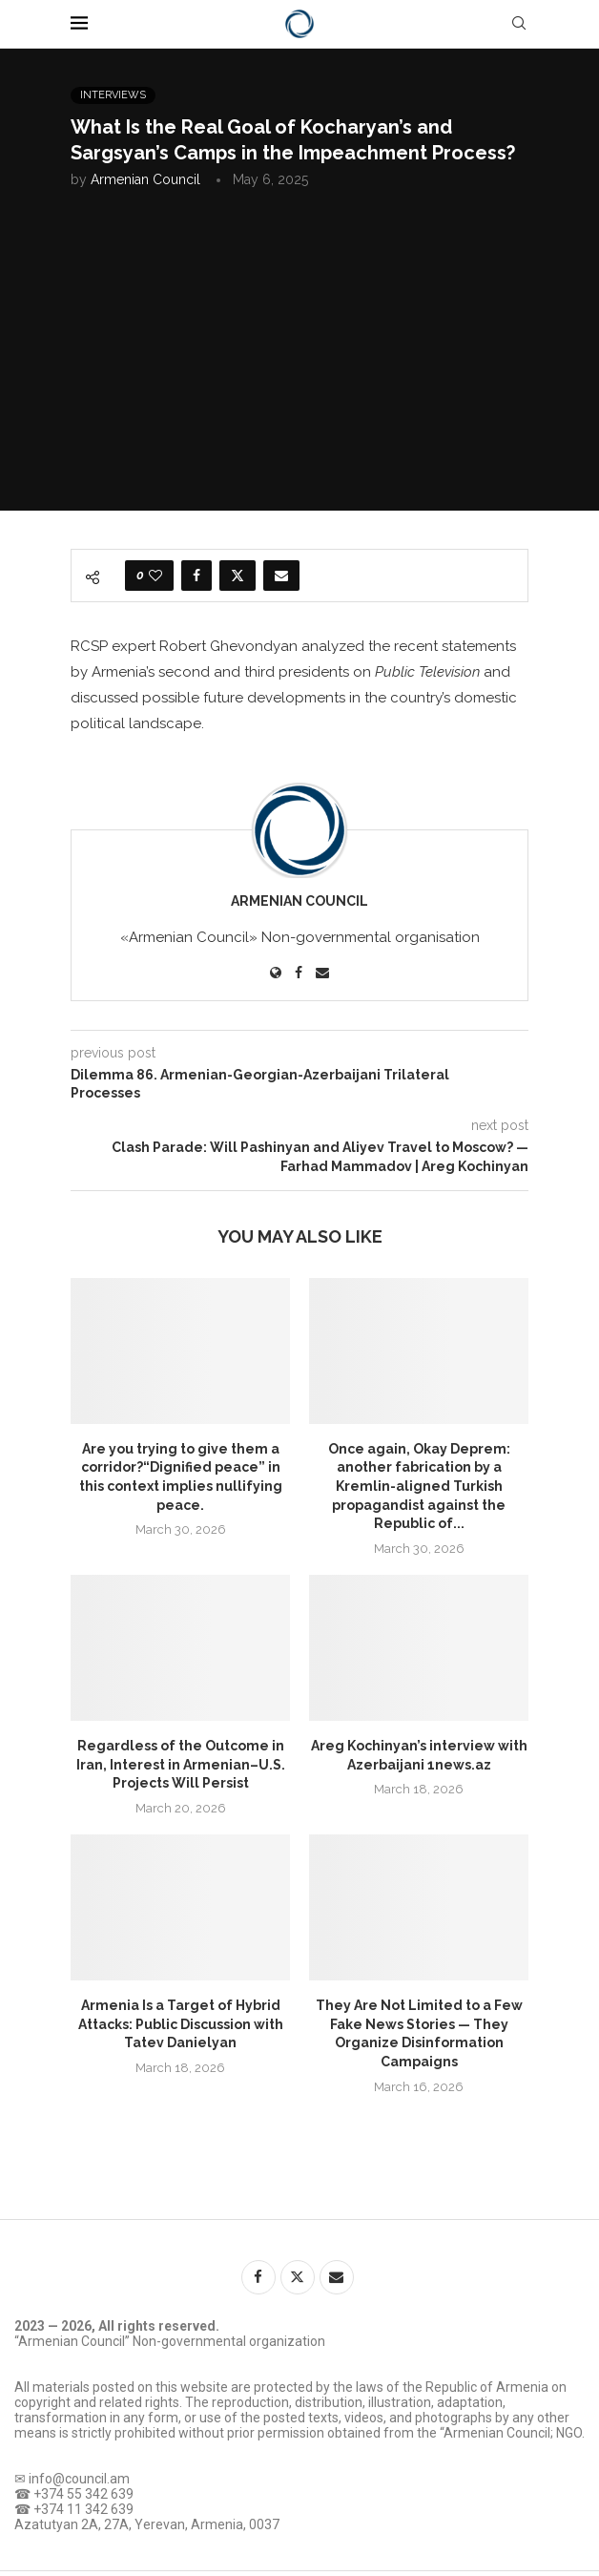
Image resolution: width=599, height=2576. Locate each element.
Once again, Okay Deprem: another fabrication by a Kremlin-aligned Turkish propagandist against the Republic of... (419, 1486)
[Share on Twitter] (237, 575)
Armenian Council (145, 179)
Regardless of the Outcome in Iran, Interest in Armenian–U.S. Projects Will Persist (180, 1764)
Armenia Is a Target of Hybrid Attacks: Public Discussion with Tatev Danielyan (180, 2024)
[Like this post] (155, 575)
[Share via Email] (281, 575)
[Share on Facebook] (196, 575)
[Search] (518, 23)
